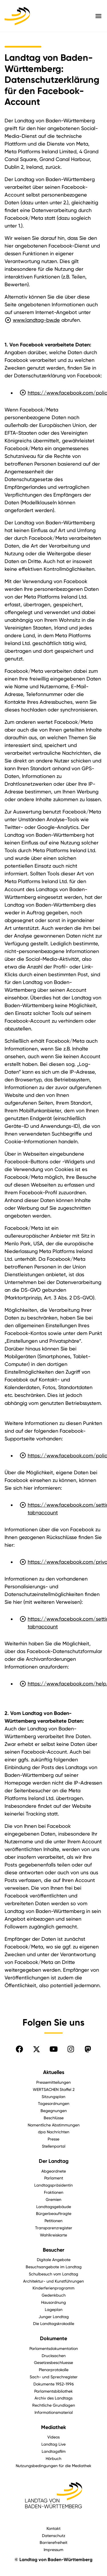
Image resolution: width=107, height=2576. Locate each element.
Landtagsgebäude (53, 2206)
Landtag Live (53, 2444)
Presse (53, 2138)
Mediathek (53, 2427)
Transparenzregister (53, 2227)
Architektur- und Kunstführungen (53, 2281)
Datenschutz (53, 2535)
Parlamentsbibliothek (53, 2391)
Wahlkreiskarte (53, 2234)
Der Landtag (53, 2161)
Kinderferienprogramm (53, 2287)
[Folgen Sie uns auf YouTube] (53, 2049)
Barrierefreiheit (53, 2542)
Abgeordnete (53, 2171)
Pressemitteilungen (53, 2082)
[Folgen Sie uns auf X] (36, 2049)
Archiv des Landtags (53, 2397)
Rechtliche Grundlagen (53, 2405)
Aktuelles (53, 2072)
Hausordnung (53, 2302)
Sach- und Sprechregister (54, 2376)
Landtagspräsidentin (53, 2185)
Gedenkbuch (54, 2295)
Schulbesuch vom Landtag (53, 2273)
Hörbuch (53, 2458)
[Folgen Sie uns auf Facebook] (19, 2049)
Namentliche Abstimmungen (54, 2124)
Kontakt (53, 2528)
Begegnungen (54, 2110)
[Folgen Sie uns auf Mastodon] (88, 2049)
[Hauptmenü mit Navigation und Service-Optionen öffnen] (98, 16)
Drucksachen (54, 2355)
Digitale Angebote (53, 2259)
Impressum (53, 2549)
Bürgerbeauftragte (53, 2213)
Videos (53, 2436)
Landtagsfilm (54, 2451)
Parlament (53, 2177)
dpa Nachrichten (53, 2131)
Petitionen (53, 2220)
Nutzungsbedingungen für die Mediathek (53, 2465)
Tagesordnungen (53, 2103)
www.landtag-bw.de (32, 320)
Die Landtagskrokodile (53, 2323)
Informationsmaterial (54, 2412)
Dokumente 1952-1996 (53, 2383)
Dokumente (53, 2338)
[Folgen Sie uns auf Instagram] (70, 2049)
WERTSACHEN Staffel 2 (53, 2089)
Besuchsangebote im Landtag (54, 2266)
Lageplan (53, 2309)
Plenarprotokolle (53, 2369)
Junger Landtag (54, 2316)
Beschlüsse (54, 2117)
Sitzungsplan (53, 2096)
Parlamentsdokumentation (53, 2348)
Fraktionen (53, 2192)
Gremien (53, 2199)
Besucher (53, 2250)
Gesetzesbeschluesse (53, 2362)
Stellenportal (53, 2146)
